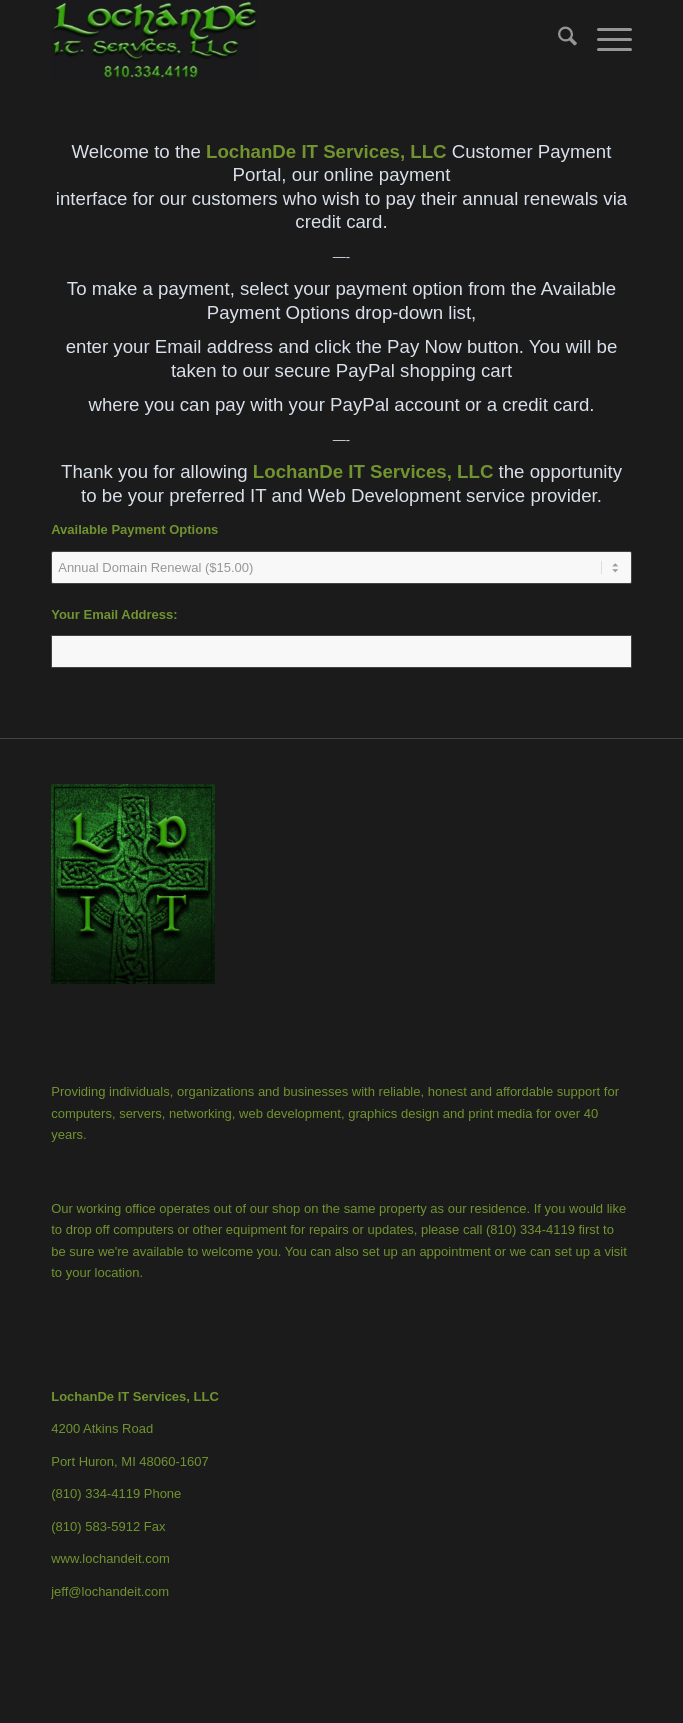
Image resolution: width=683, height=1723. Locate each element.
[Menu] (604, 40)
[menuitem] (557, 40)
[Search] (557, 40)
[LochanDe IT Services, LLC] (283, 40)
